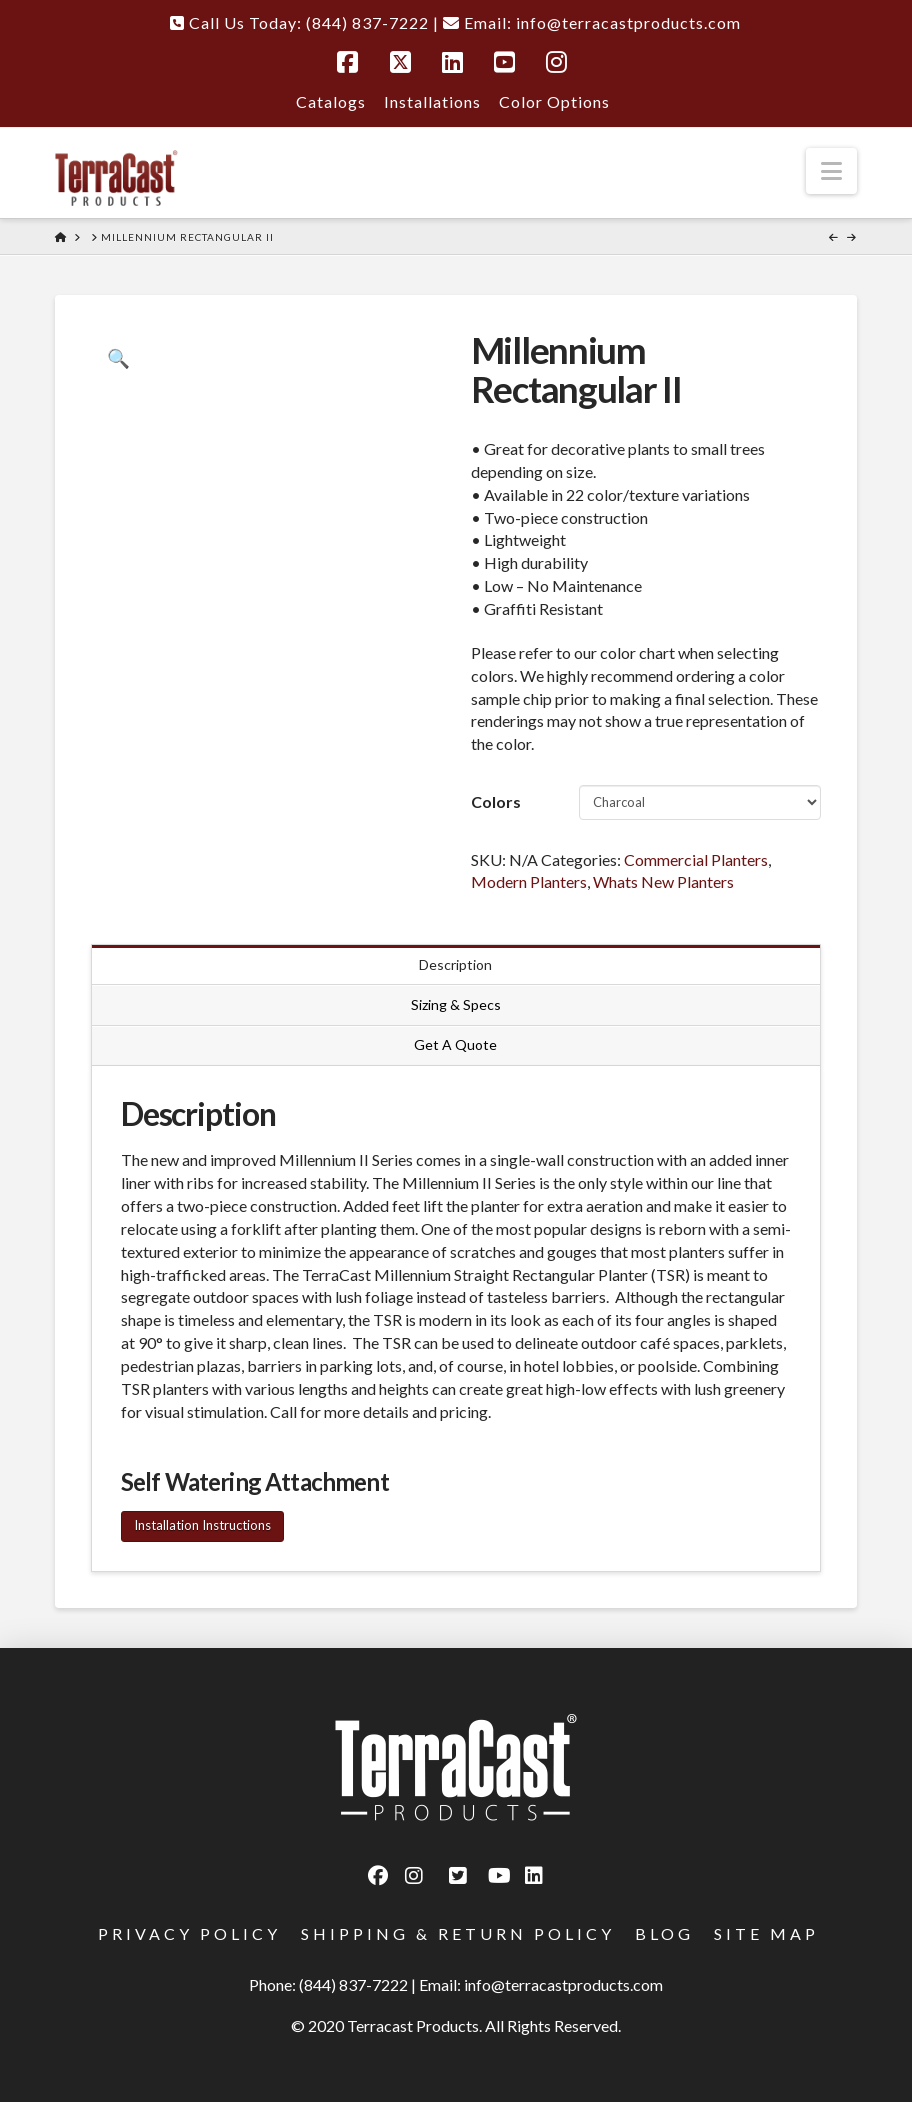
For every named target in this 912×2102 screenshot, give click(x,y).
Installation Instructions (202, 1525)
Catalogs (331, 101)
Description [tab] (455, 964)
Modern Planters (529, 881)
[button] (831, 171)
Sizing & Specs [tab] (456, 1004)
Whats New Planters (663, 881)
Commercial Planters (696, 859)
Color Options (554, 101)
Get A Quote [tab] (455, 1044)
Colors (496, 801)
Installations (432, 101)
